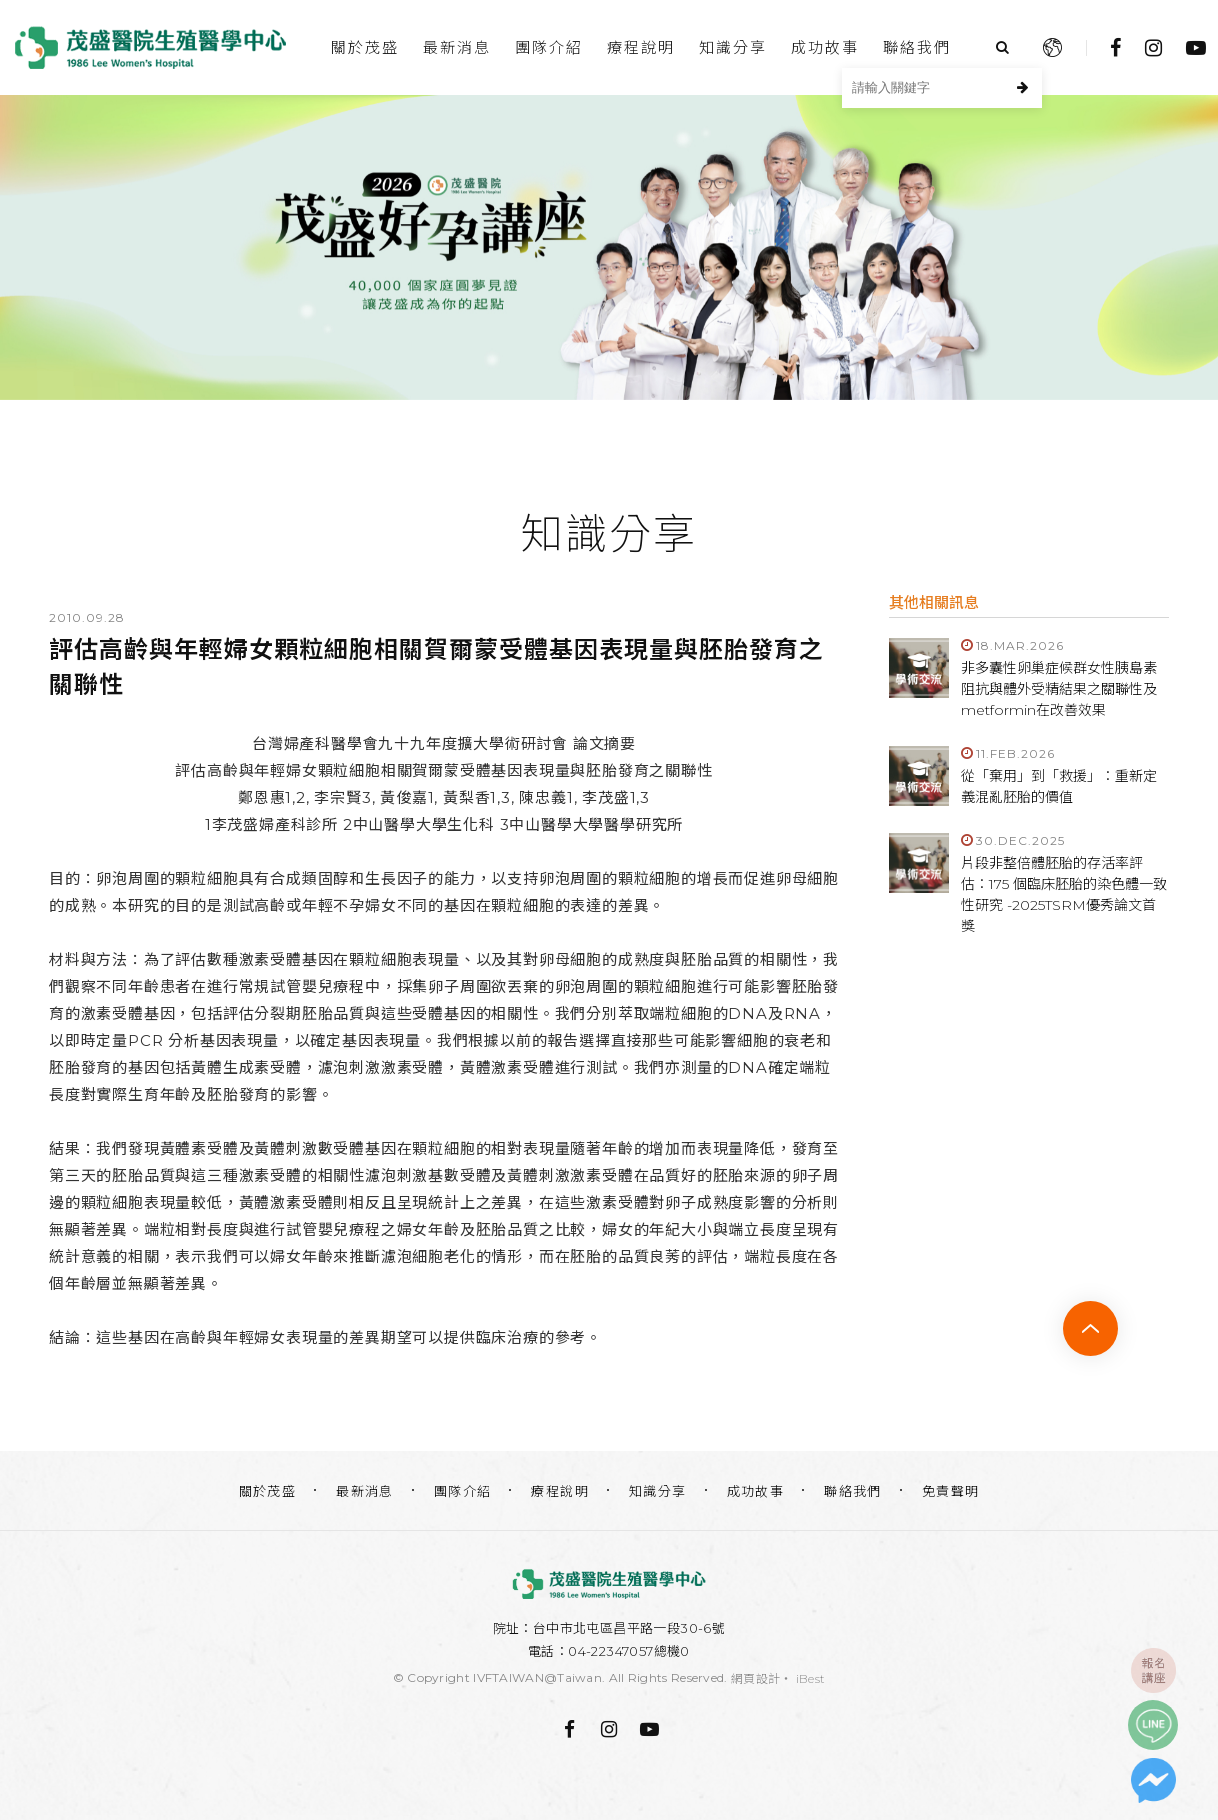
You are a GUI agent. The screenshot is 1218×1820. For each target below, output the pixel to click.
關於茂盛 (365, 47)
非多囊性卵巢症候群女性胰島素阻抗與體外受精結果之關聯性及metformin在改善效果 (1059, 689)
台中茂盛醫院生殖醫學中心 (150, 47)
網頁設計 (755, 1678)
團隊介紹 (549, 47)
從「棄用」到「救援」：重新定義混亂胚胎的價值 (1059, 786)
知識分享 (733, 47)
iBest (811, 1678)
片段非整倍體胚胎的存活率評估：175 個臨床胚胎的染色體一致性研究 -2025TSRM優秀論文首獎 (1064, 894)
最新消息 (457, 47)
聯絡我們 (917, 47)
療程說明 (641, 47)
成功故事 (825, 47)
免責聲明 (951, 1491)
